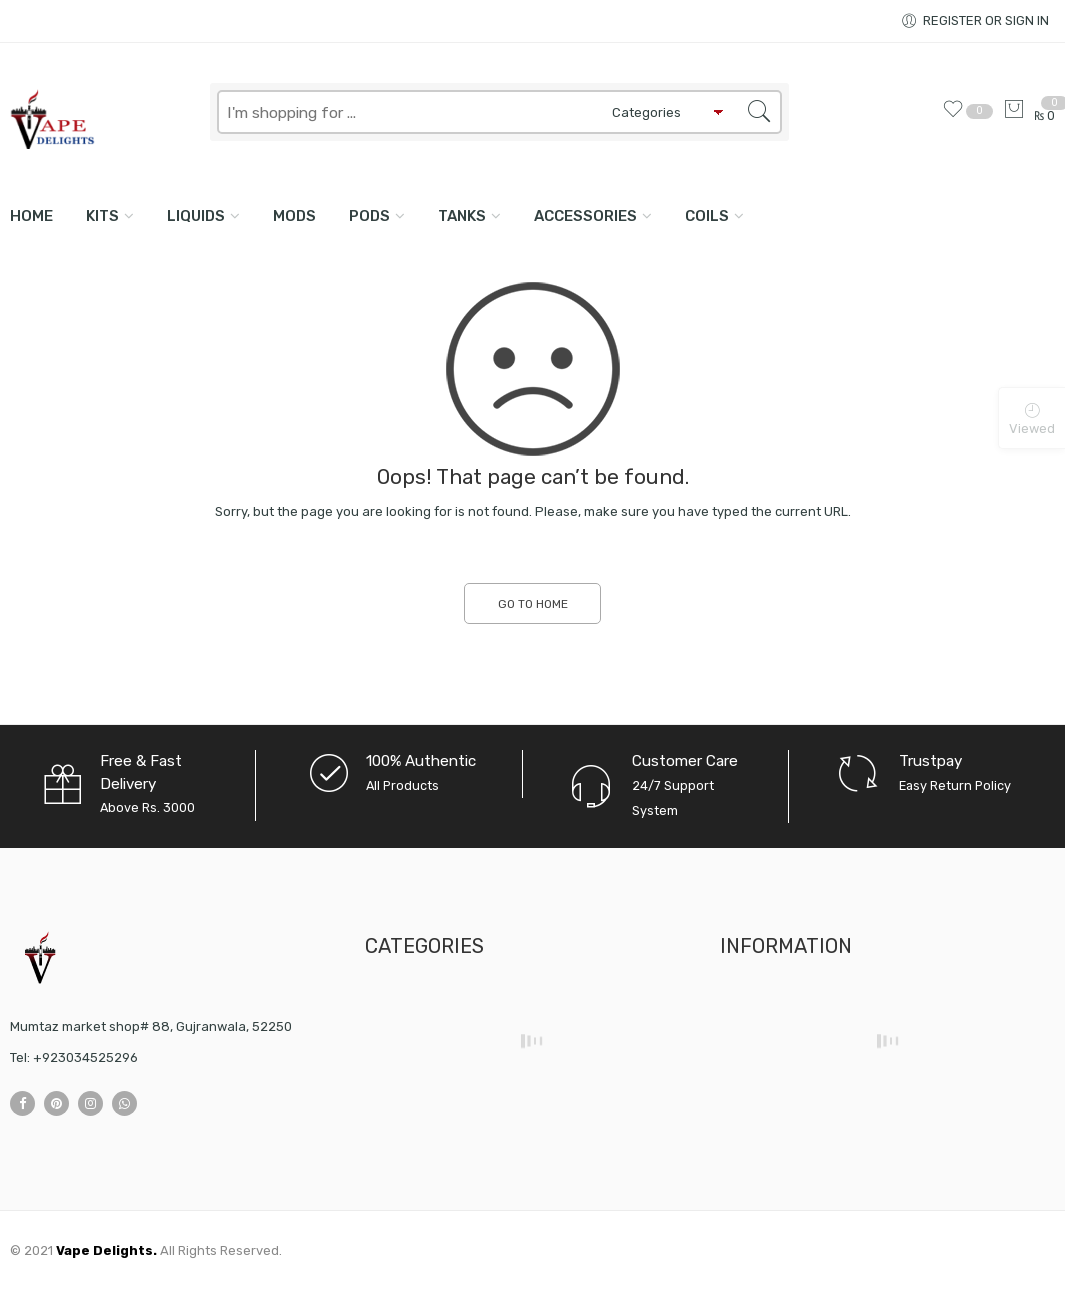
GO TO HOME (533, 604)
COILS (707, 216)
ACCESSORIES (585, 216)
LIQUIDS (196, 216)
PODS (369, 216)
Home (31, 216)
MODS (294, 216)
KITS (102, 216)
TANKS (462, 216)
